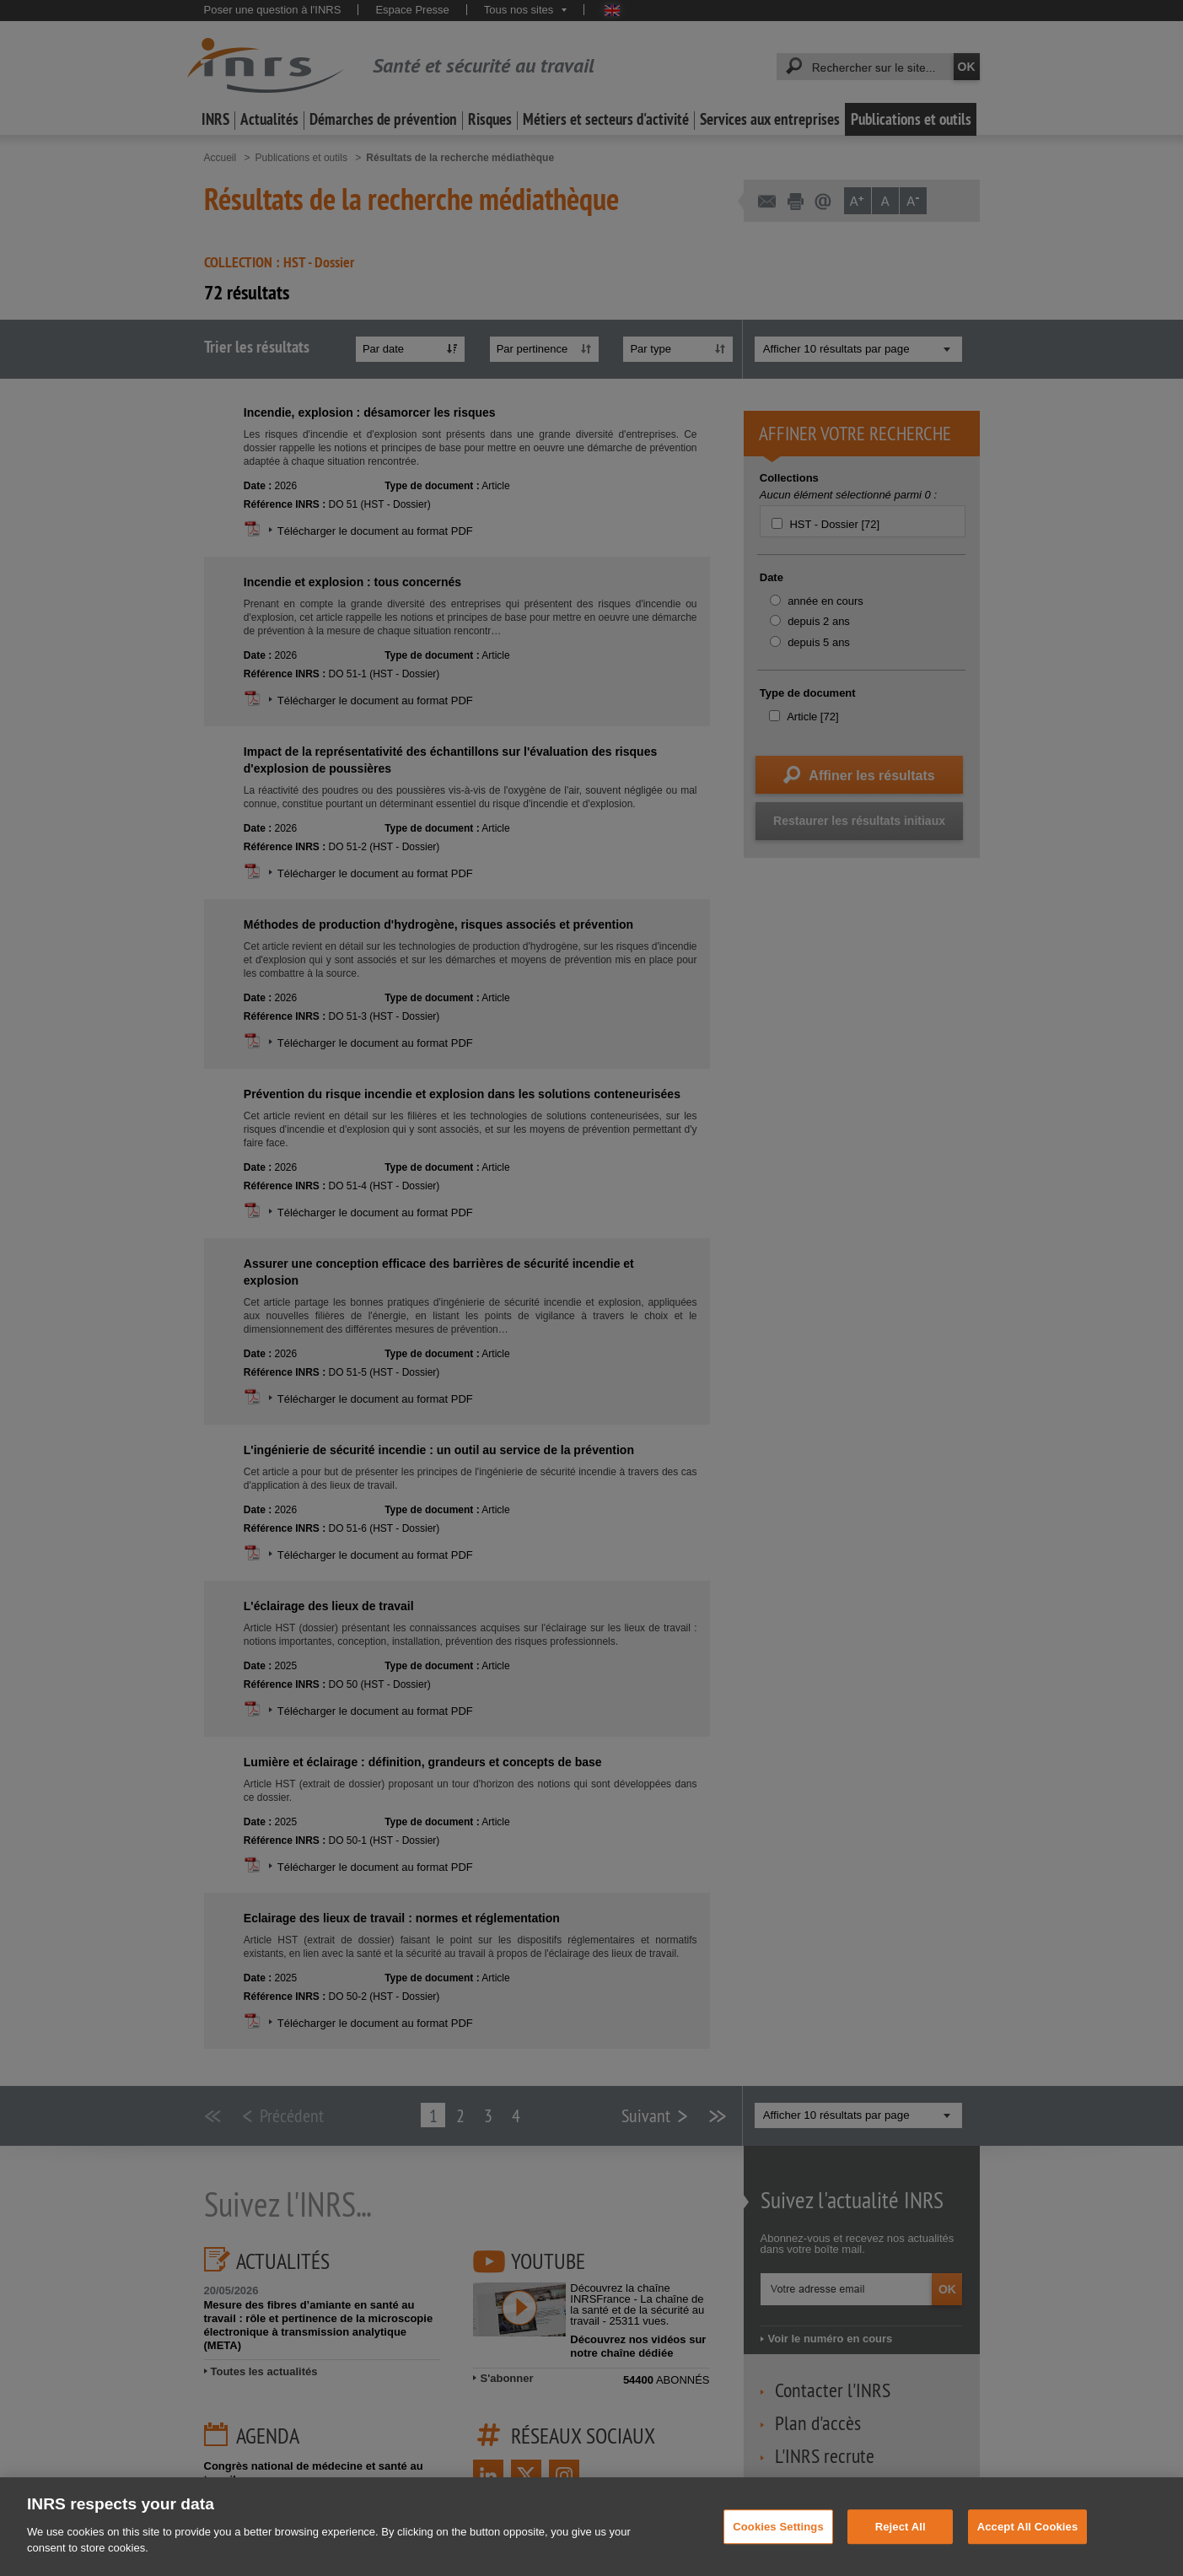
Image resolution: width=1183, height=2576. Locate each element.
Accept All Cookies (1027, 2557)
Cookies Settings (778, 2557)
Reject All (900, 2557)
